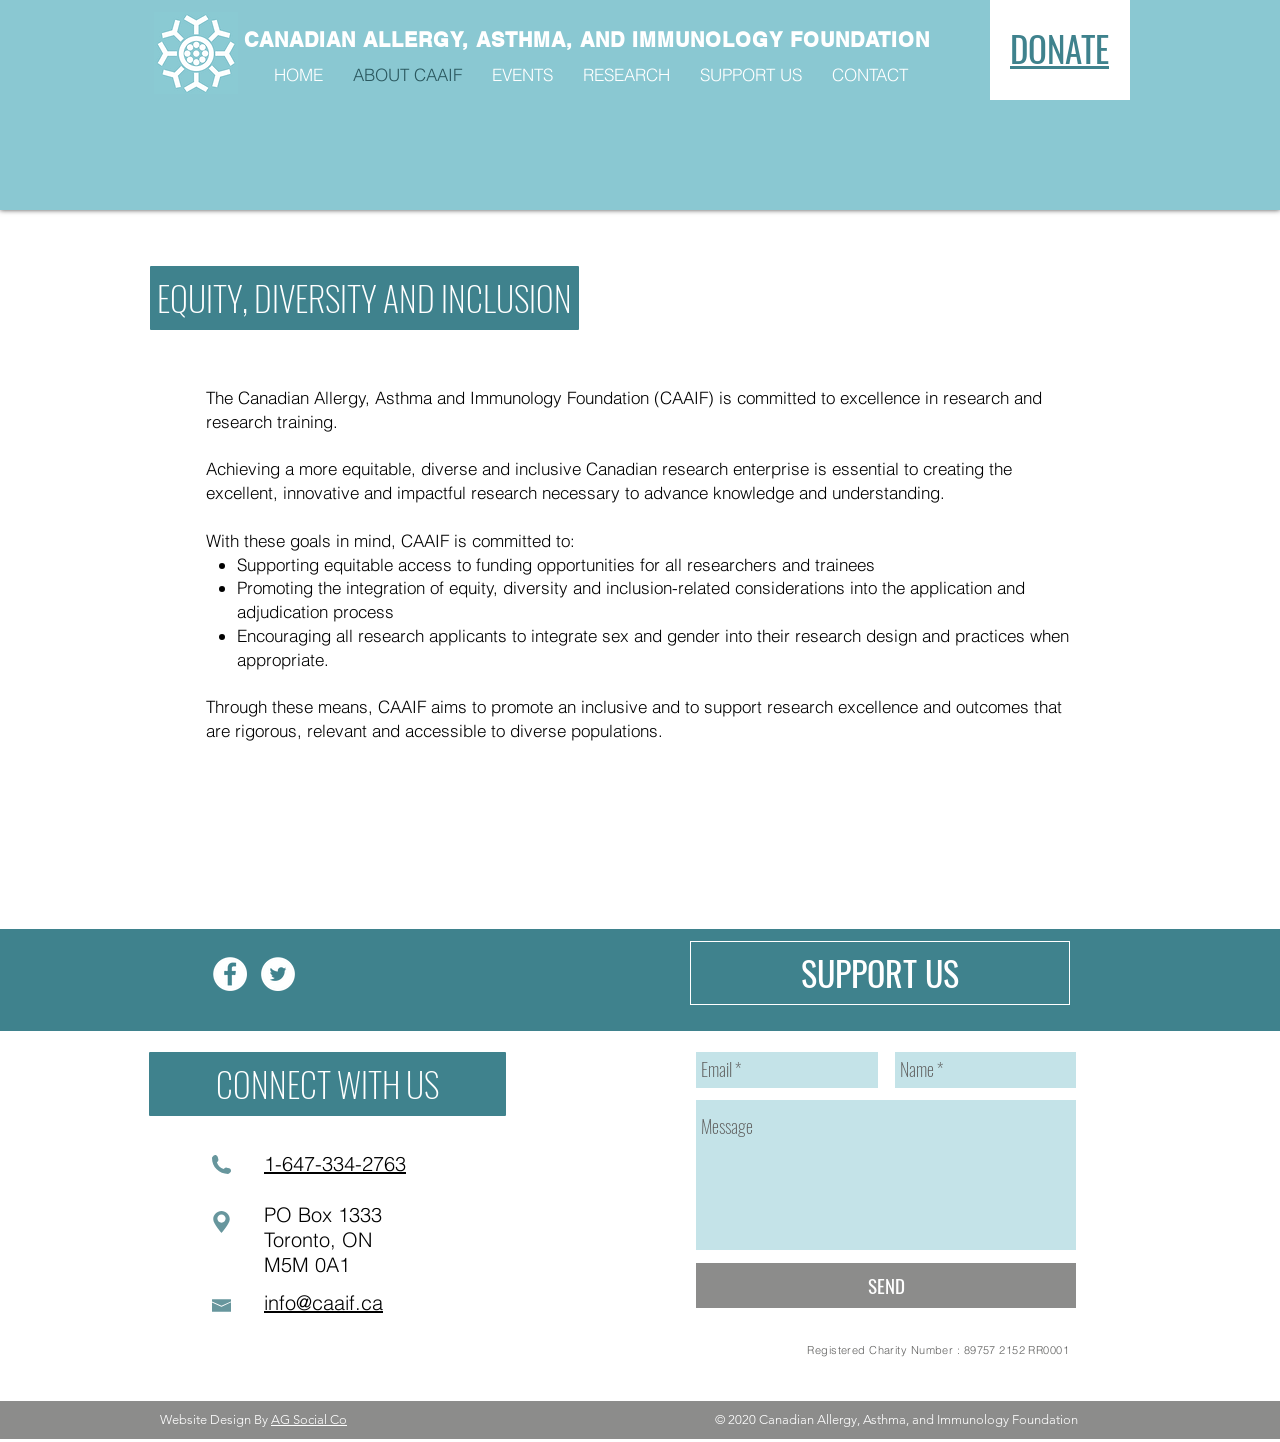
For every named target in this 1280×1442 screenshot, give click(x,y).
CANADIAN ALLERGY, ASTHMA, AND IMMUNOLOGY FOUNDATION (587, 40)
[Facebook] (230, 974)
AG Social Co (309, 1419)
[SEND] (886, 1285)
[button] (364, 298)
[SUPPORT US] (880, 973)
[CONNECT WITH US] (327, 1084)
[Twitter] (278, 974)
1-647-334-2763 (335, 1163)
